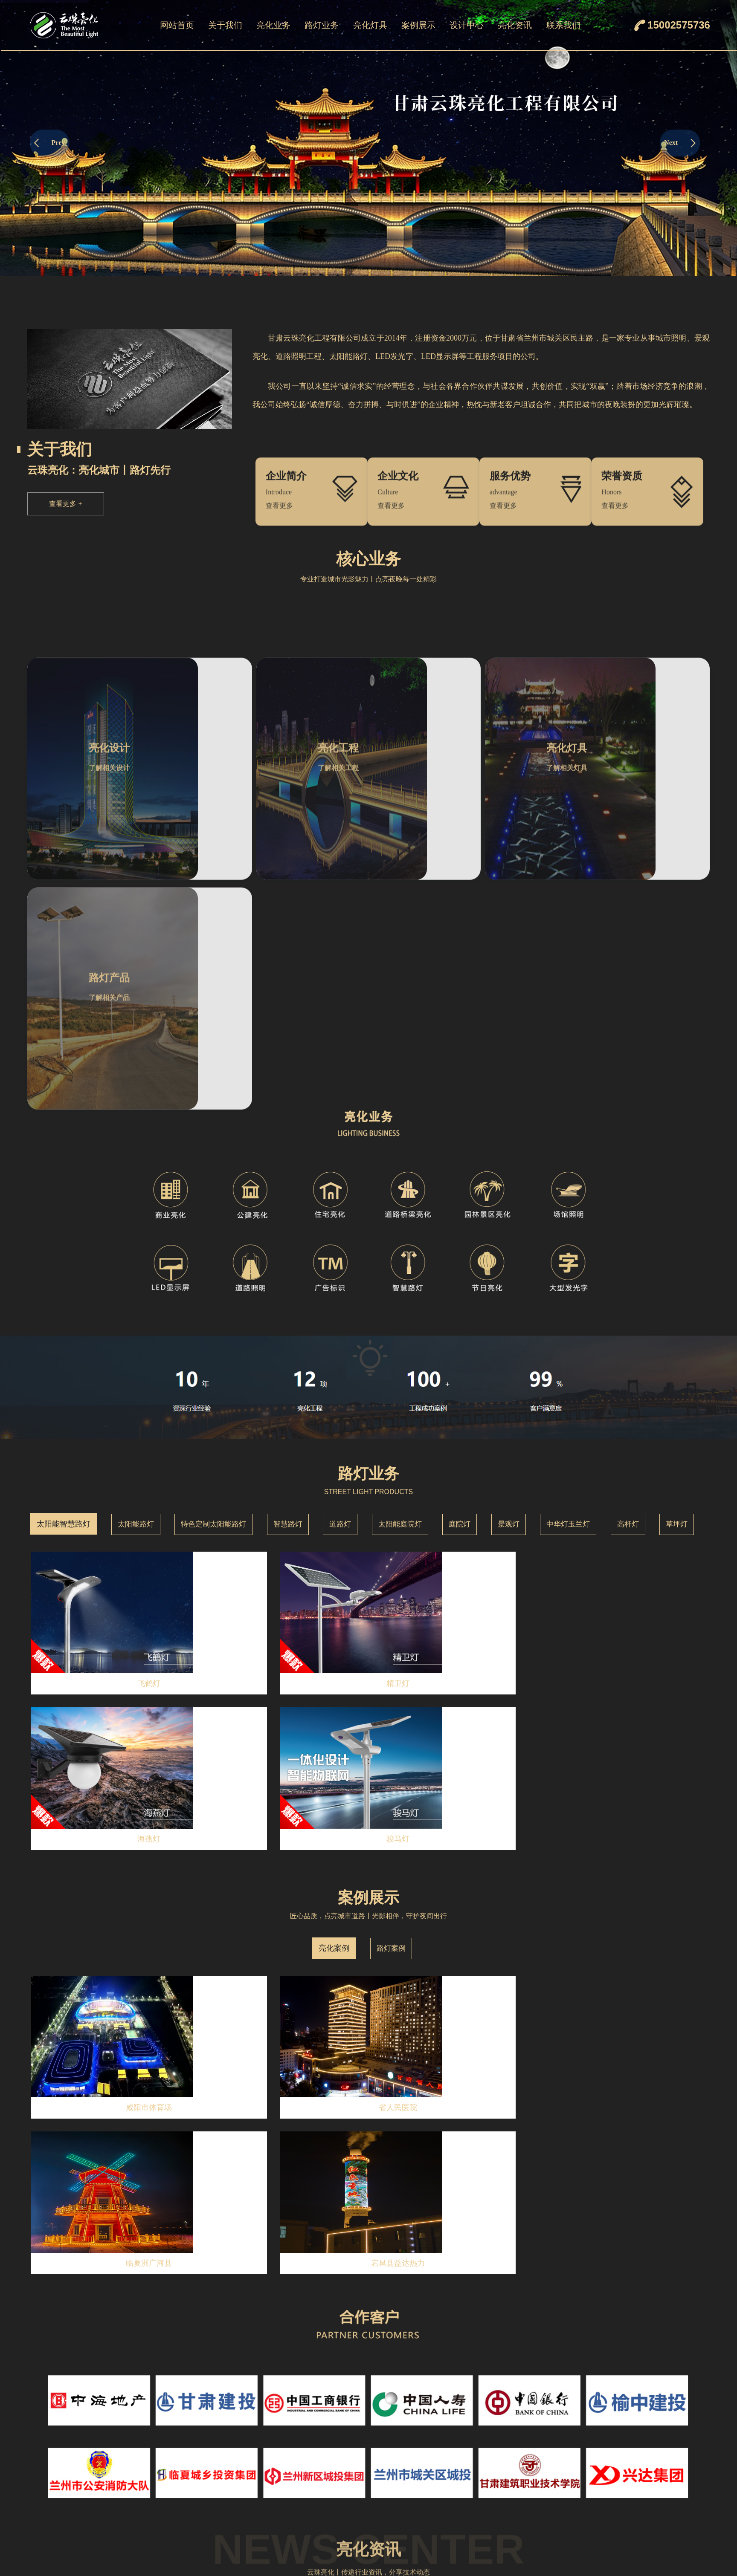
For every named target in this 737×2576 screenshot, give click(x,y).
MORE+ (530, 2047)
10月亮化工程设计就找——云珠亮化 (81, 2282)
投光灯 (417, 2448)
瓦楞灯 (417, 2520)
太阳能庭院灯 (400, 1283)
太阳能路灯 (136, 1283)
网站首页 (177, 25)
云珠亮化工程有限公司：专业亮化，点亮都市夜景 (102, 2325)
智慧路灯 (287, 1283)
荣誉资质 (573, 2043)
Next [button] (680, 143)
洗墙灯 (417, 2430)
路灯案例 (391, 1551)
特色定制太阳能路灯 (213, 1283)
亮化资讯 (515, 25)
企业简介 (225, 2430)
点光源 (417, 2484)
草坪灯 (677, 1283)
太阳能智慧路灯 (63, 1282)
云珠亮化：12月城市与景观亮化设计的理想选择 (99, 2196)
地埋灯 (417, 2537)
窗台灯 (417, 2502)
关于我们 (225, 25)
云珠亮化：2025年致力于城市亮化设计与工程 (95, 2153)
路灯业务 (322, 25)
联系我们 (563, 25)
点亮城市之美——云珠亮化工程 (75, 2239)
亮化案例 (334, 1551)
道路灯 (340, 1283)
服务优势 (225, 2484)
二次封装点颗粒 (431, 2555)
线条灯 (417, 2466)
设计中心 (467, 25)
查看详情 (148, 2128)
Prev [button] (49, 143)
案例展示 (418, 25)
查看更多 (65, 503)
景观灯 (508, 1283)
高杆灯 (628, 1283)
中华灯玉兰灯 (568, 1283)
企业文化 (225, 2448)
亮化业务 (273, 25)
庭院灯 (459, 1283)
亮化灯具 (370, 25)
